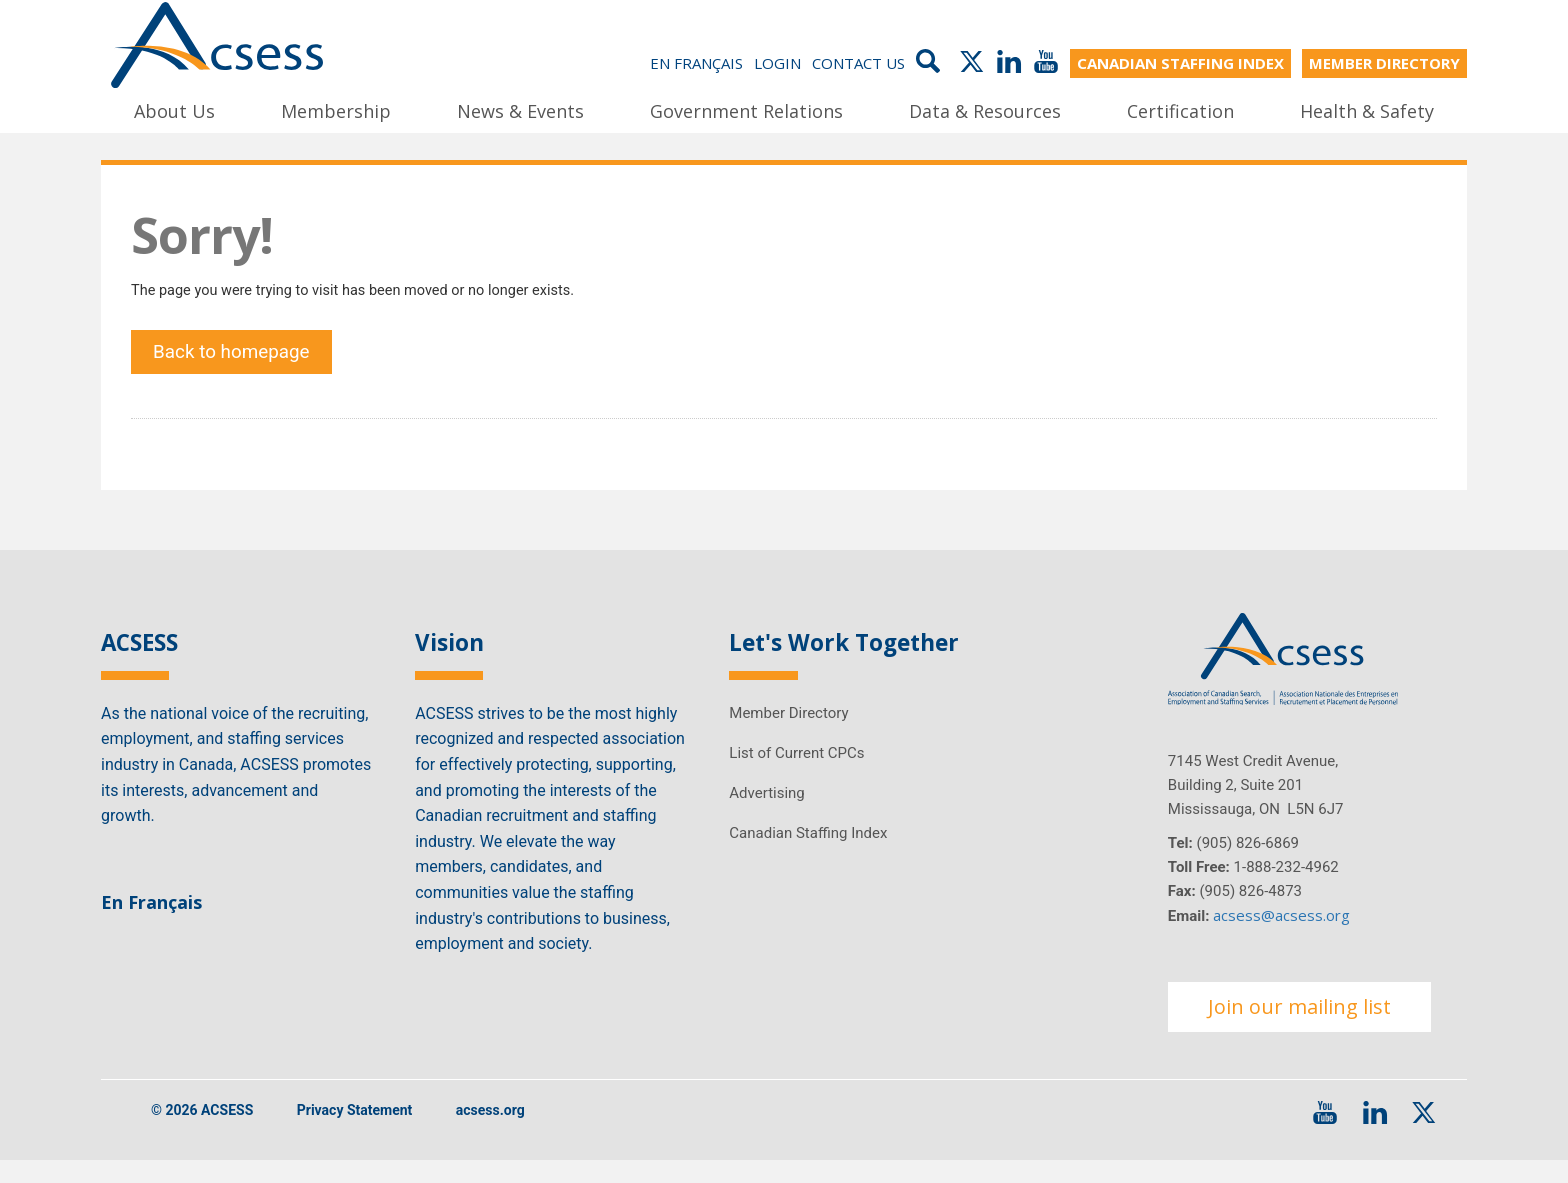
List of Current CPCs (796, 773)
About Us (174, 109)
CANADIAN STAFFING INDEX (1180, 62)
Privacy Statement (355, 1132)
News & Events (520, 109)
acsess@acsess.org (1281, 936)
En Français (696, 62)
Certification (1180, 109)
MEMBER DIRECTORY (1384, 62)
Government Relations (746, 109)
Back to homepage (239, 365)
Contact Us (858, 62)
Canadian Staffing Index (808, 853)
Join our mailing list (1299, 1027)
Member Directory (788, 733)
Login (777, 62)
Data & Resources (985, 109)
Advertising (766, 813)
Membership (336, 109)
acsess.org (490, 1132)
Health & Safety (1367, 109)
